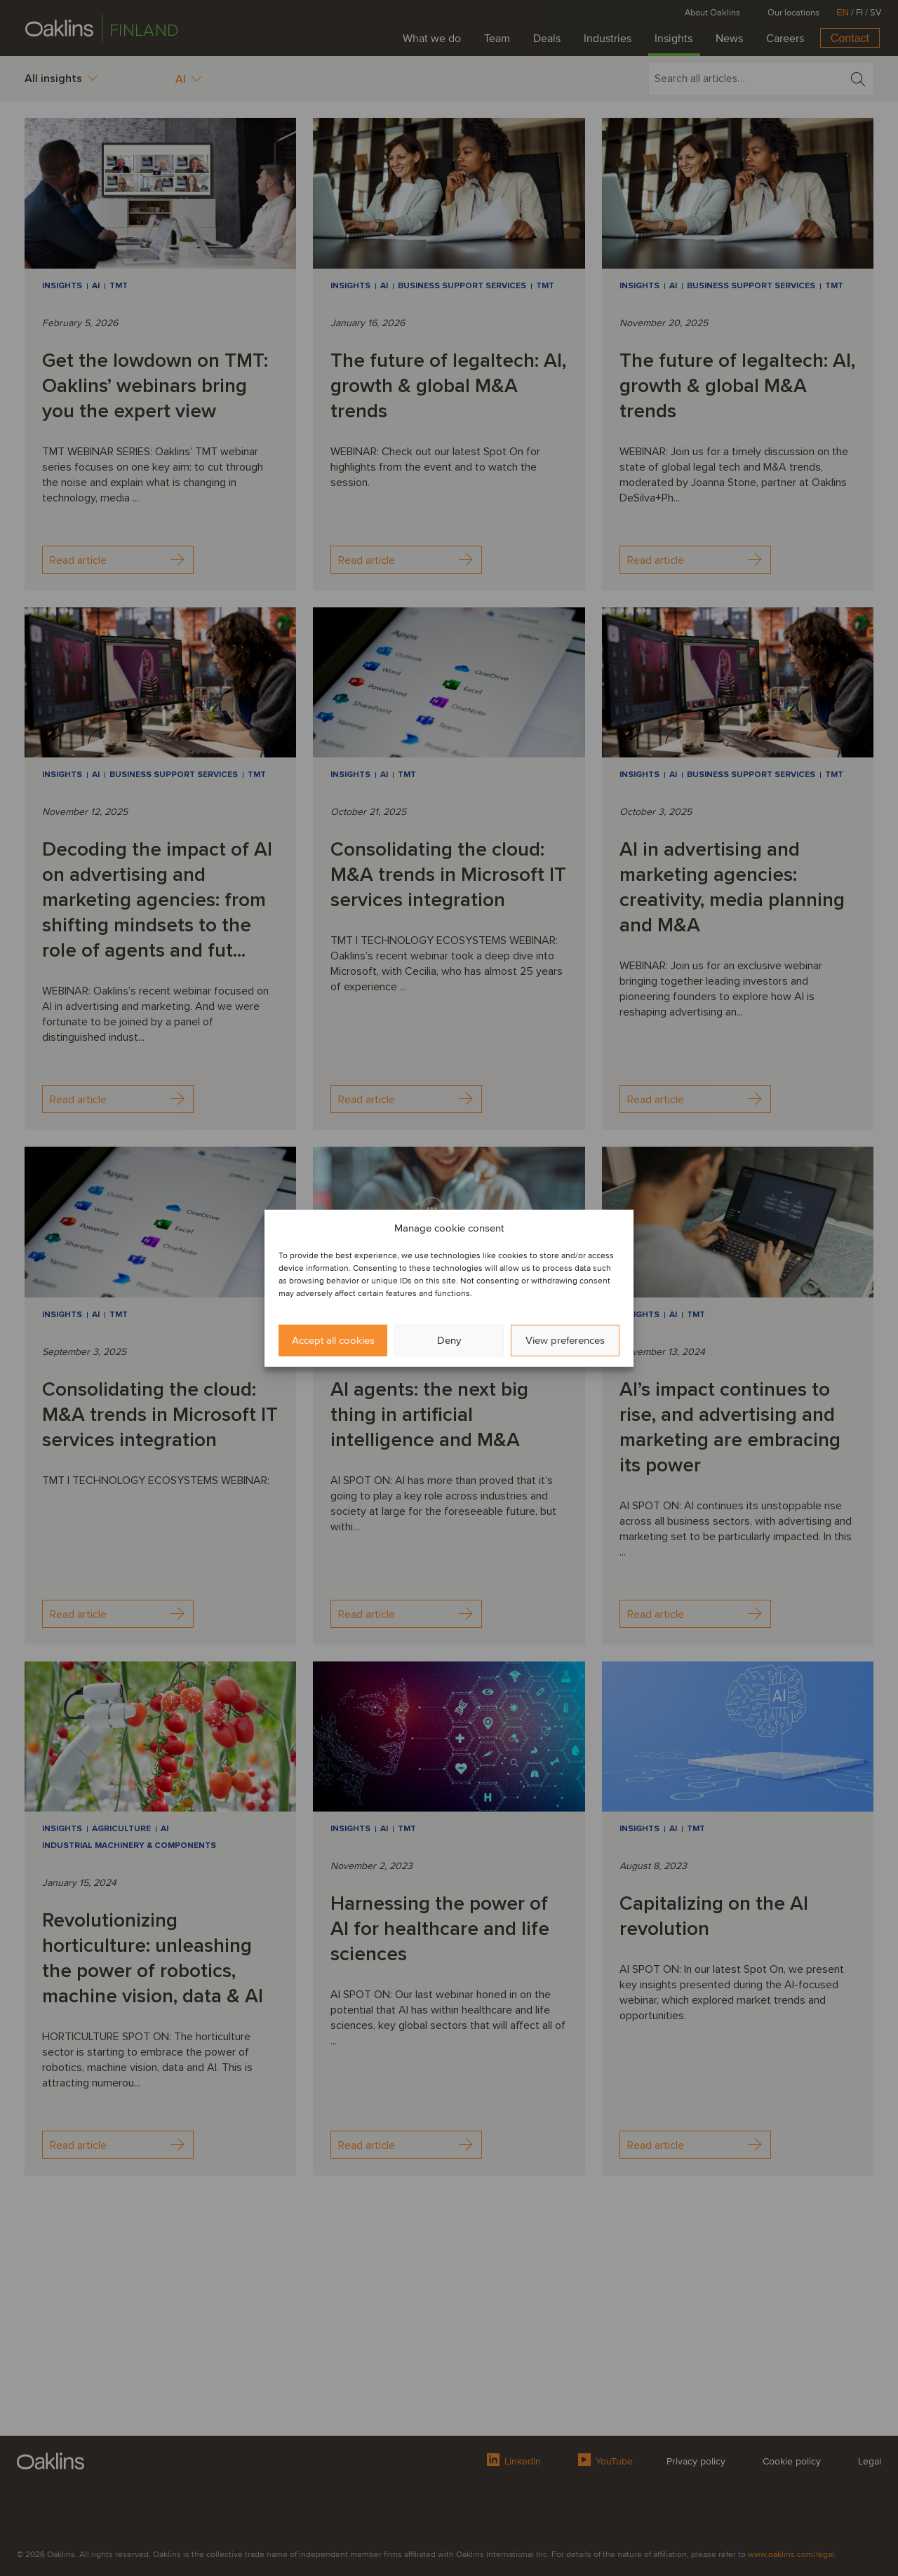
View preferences (565, 1340)
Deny (449, 1340)
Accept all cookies (333, 1340)
